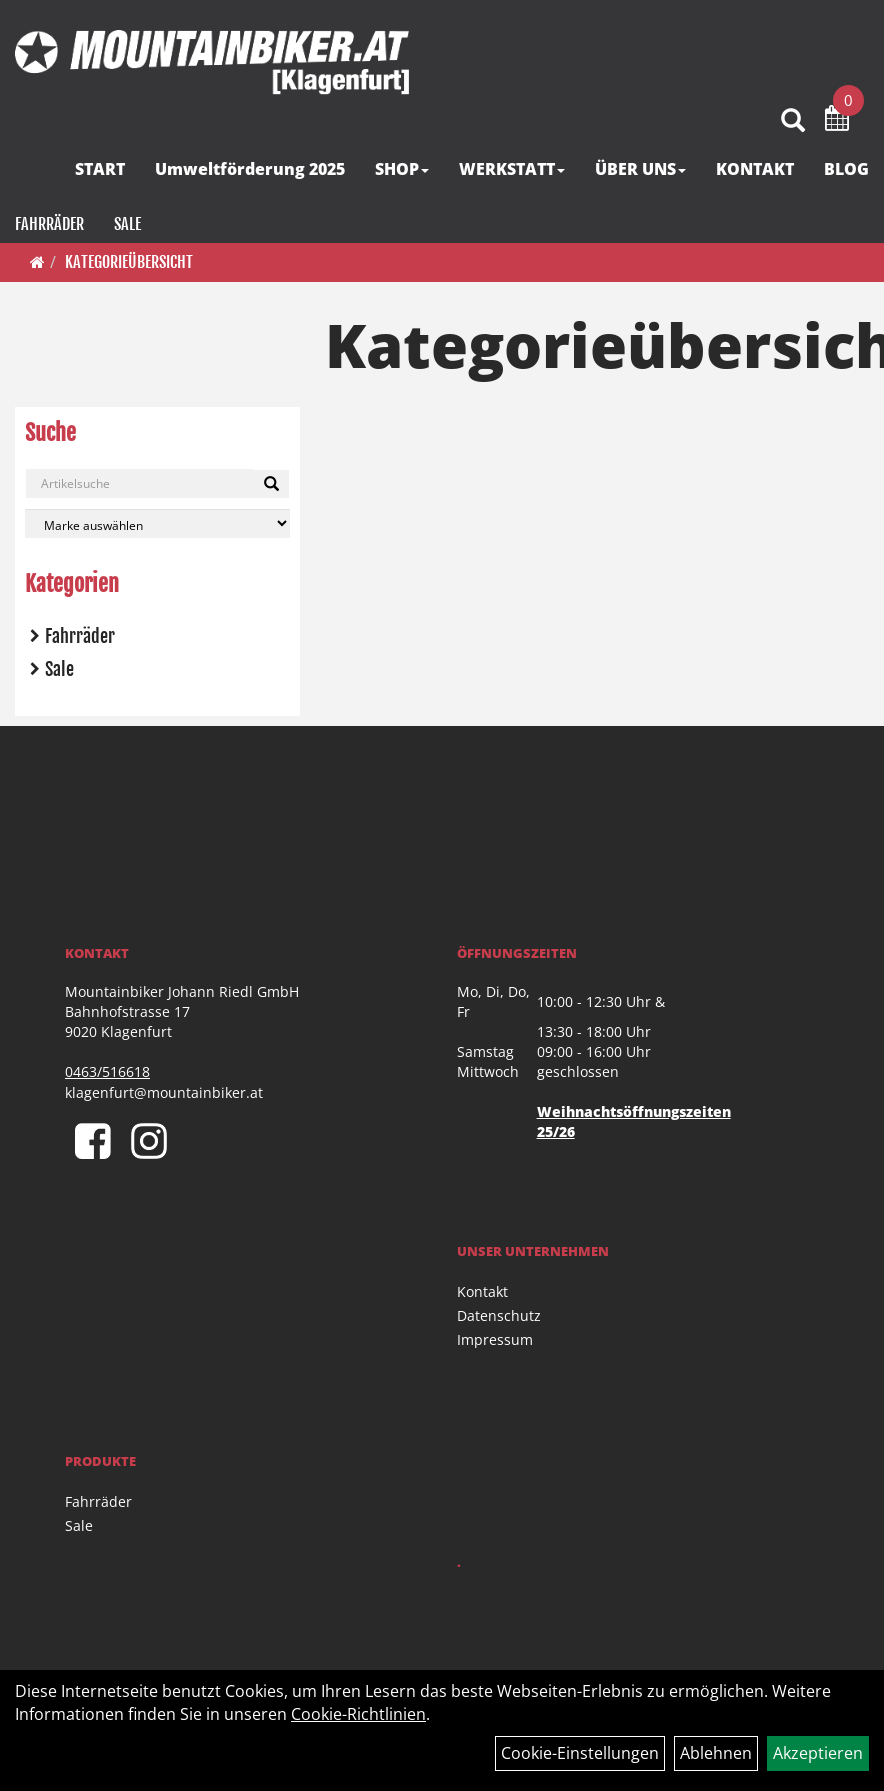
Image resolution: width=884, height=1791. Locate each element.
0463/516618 (107, 1071)
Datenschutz (499, 1315)
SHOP (402, 169)
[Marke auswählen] (157, 523)
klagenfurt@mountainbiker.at (164, 1092)
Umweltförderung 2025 (250, 169)
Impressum (495, 1339)
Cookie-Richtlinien (358, 1714)
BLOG (846, 169)
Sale (127, 224)
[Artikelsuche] (793, 121)
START (100, 169)
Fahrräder (49, 224)
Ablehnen (716, 1753)
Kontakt (482, 1291)
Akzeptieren (818, 1753)
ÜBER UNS (640, 169)
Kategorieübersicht (129, 262)
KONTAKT (755, 169)
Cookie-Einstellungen (580, 1753)
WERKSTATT (512, 169)
